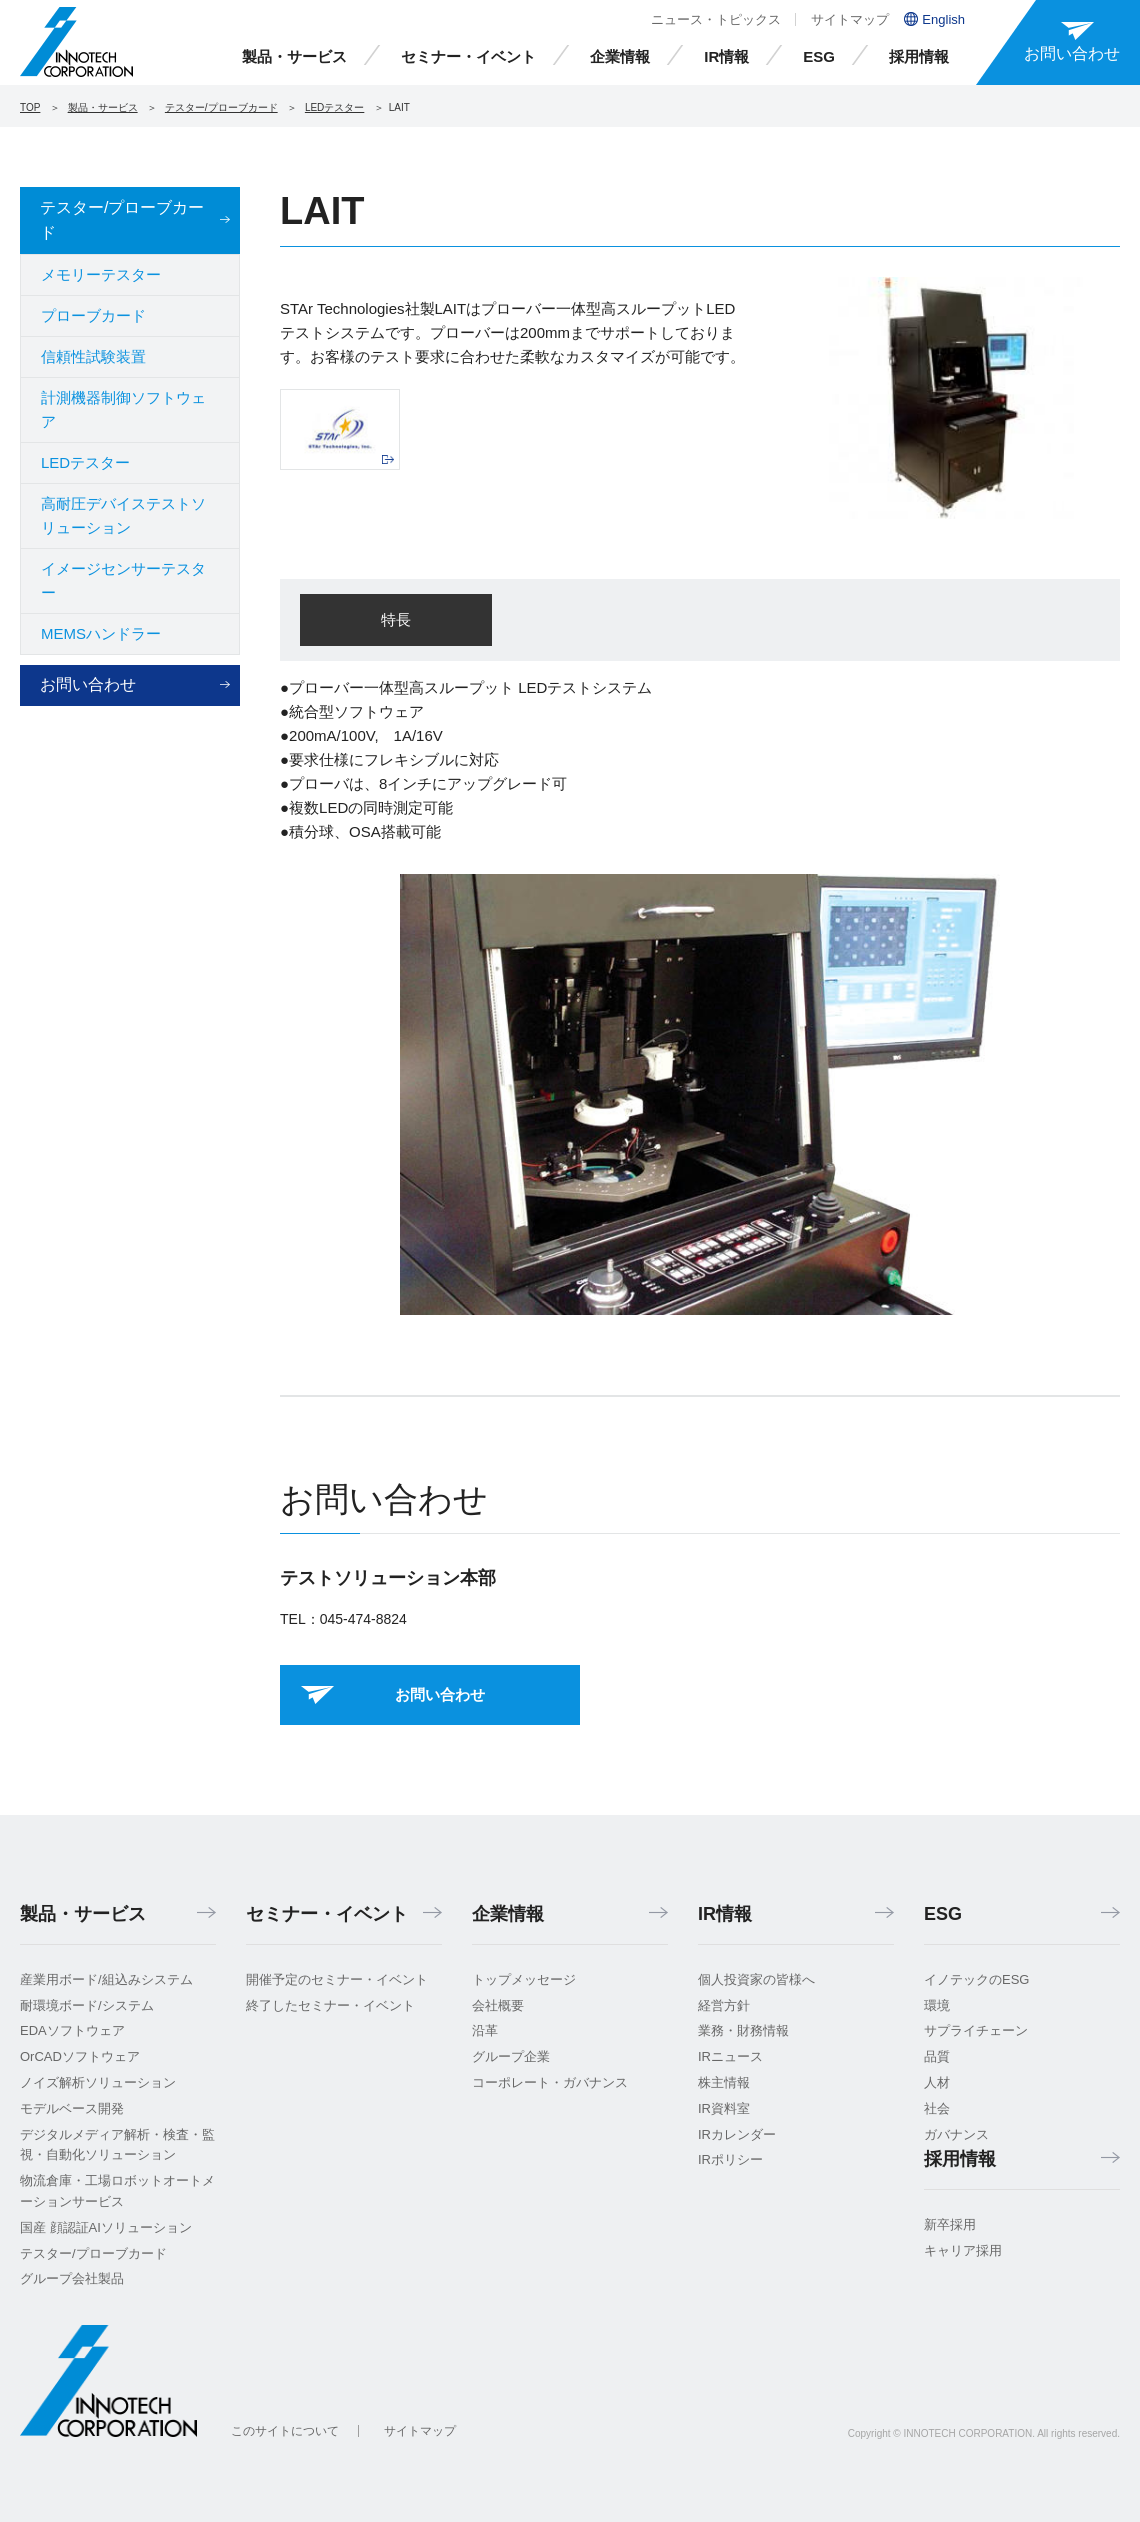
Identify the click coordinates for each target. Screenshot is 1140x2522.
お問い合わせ (88, 684)
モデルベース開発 (72, 2108)
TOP (30, 107)
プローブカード (93, 315)
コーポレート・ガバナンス (550, 2082)
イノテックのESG (976, 1979)
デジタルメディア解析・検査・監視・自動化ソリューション (117, 2145)
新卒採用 (950, 2224)
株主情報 (724, 2082)
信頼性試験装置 (93, 356)
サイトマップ (850, 19)
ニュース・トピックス (716, 19)
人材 (937, 2082)
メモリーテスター (101, 274)
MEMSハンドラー (101, 633)
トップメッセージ (524, 1979)
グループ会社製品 (72, 2278)
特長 (396, 619)
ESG (819, 56)
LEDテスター (334, 107)
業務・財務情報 (743, 2030)
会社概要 (498, 2005)
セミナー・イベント (468, 56)
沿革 (485, 2030)
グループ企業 (511, 2056)
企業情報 (620, 56)
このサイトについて (285, 2431)
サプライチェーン (976, 2030)
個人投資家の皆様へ (756, 1979)
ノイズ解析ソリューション (98, 2082)
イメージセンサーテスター (123, 580)
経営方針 (724, 2005)
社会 (937, 2108)
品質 (937, 2056)
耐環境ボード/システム (87, 2005)
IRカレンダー (737, 2134)
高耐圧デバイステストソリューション (123, 515)
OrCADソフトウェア (80, 2056)
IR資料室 (724, 2108)
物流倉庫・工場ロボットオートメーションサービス (117, 2191)
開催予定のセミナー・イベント (337, 1979)
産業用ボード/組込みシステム (106, 1979)
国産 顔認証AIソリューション (106, 2227)
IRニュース (730, 2056)
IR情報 (726, 56)
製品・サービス (294, 56)
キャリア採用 (963, 2250)
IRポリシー (730, 2159)
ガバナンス (956, 2134)
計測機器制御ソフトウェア (123, 409)
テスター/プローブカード (221, 107)
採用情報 (919, 56)
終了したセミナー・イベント (330, 2005)
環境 (937, 2005)
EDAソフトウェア (72, 2030)
